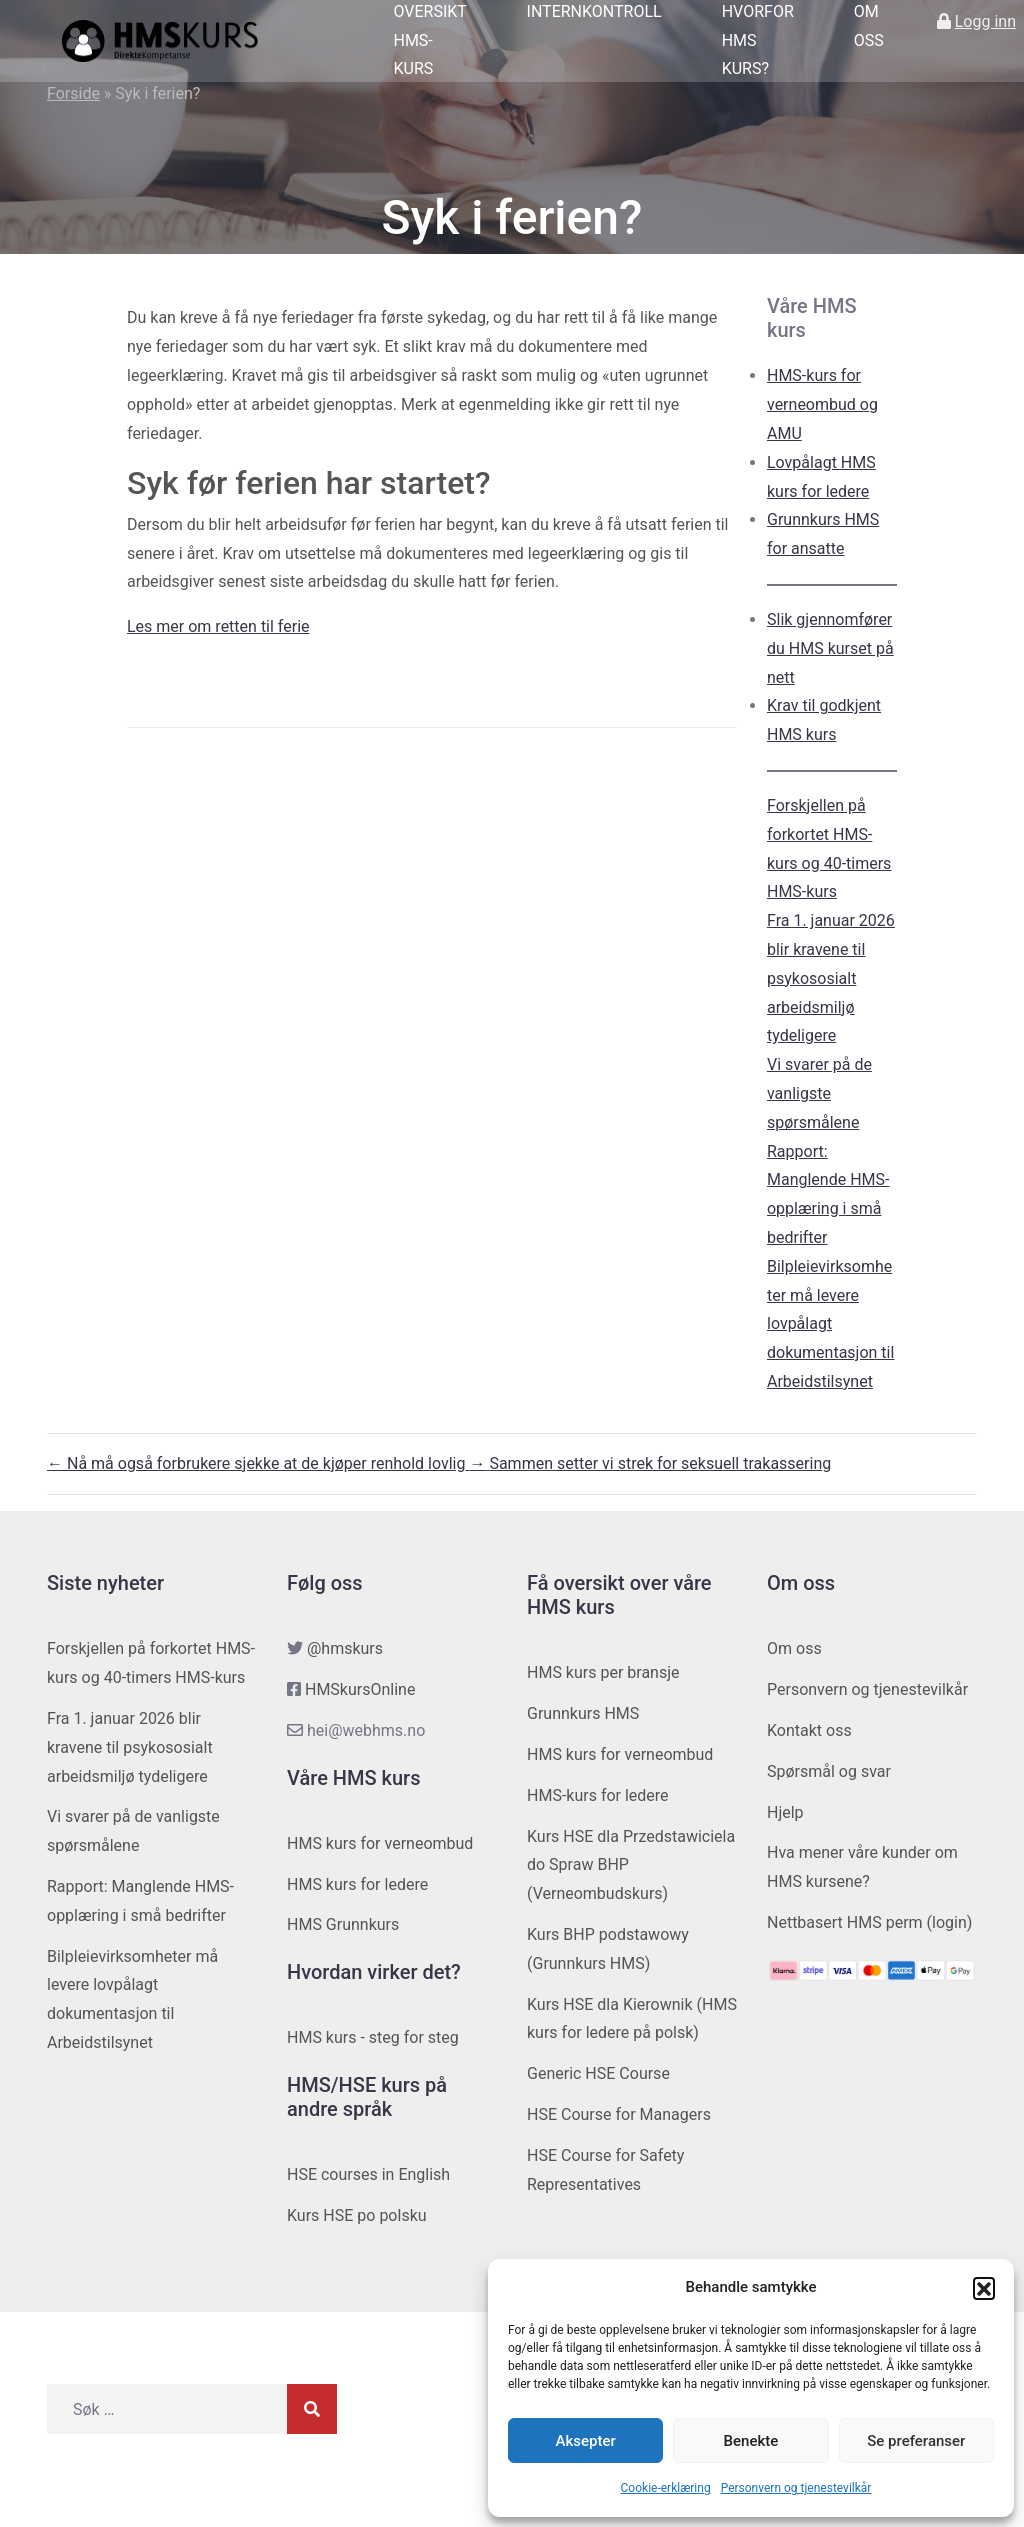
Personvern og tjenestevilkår (796, 2488)
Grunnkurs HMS (583, 1713)
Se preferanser (916, 2441)
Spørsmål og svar (829, 1771)
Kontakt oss (809, 1730)
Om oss (794, 1648)
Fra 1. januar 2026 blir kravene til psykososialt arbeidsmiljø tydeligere (831, 978)
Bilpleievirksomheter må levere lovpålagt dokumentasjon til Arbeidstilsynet (830, 1324)
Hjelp (785, 1812)
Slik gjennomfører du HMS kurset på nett (830, 648)
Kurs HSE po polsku (357, 2215)
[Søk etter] (167, 2409)
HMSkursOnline (360, 1689)
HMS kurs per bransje (603, 1672)
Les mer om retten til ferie (218, 626)
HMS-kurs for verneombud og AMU (822, 404)
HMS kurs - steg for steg (373, 2037)
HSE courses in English (368, 2174)
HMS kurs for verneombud (380, 1843)
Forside (73, 93)
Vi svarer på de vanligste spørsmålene (819, 1093)
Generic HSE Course (598, 2073)
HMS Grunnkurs (343, 1924)
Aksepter (586, 2441)
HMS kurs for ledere (357, 1884)
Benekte (751, 2441)
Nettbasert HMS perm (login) (869, 1922)
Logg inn (985, 21)
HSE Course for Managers (619, 2114)
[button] (984, 2288)
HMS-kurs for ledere (598, 1795)
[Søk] (312, 2409)
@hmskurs (345, 1648)
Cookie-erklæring (666, 2488)
